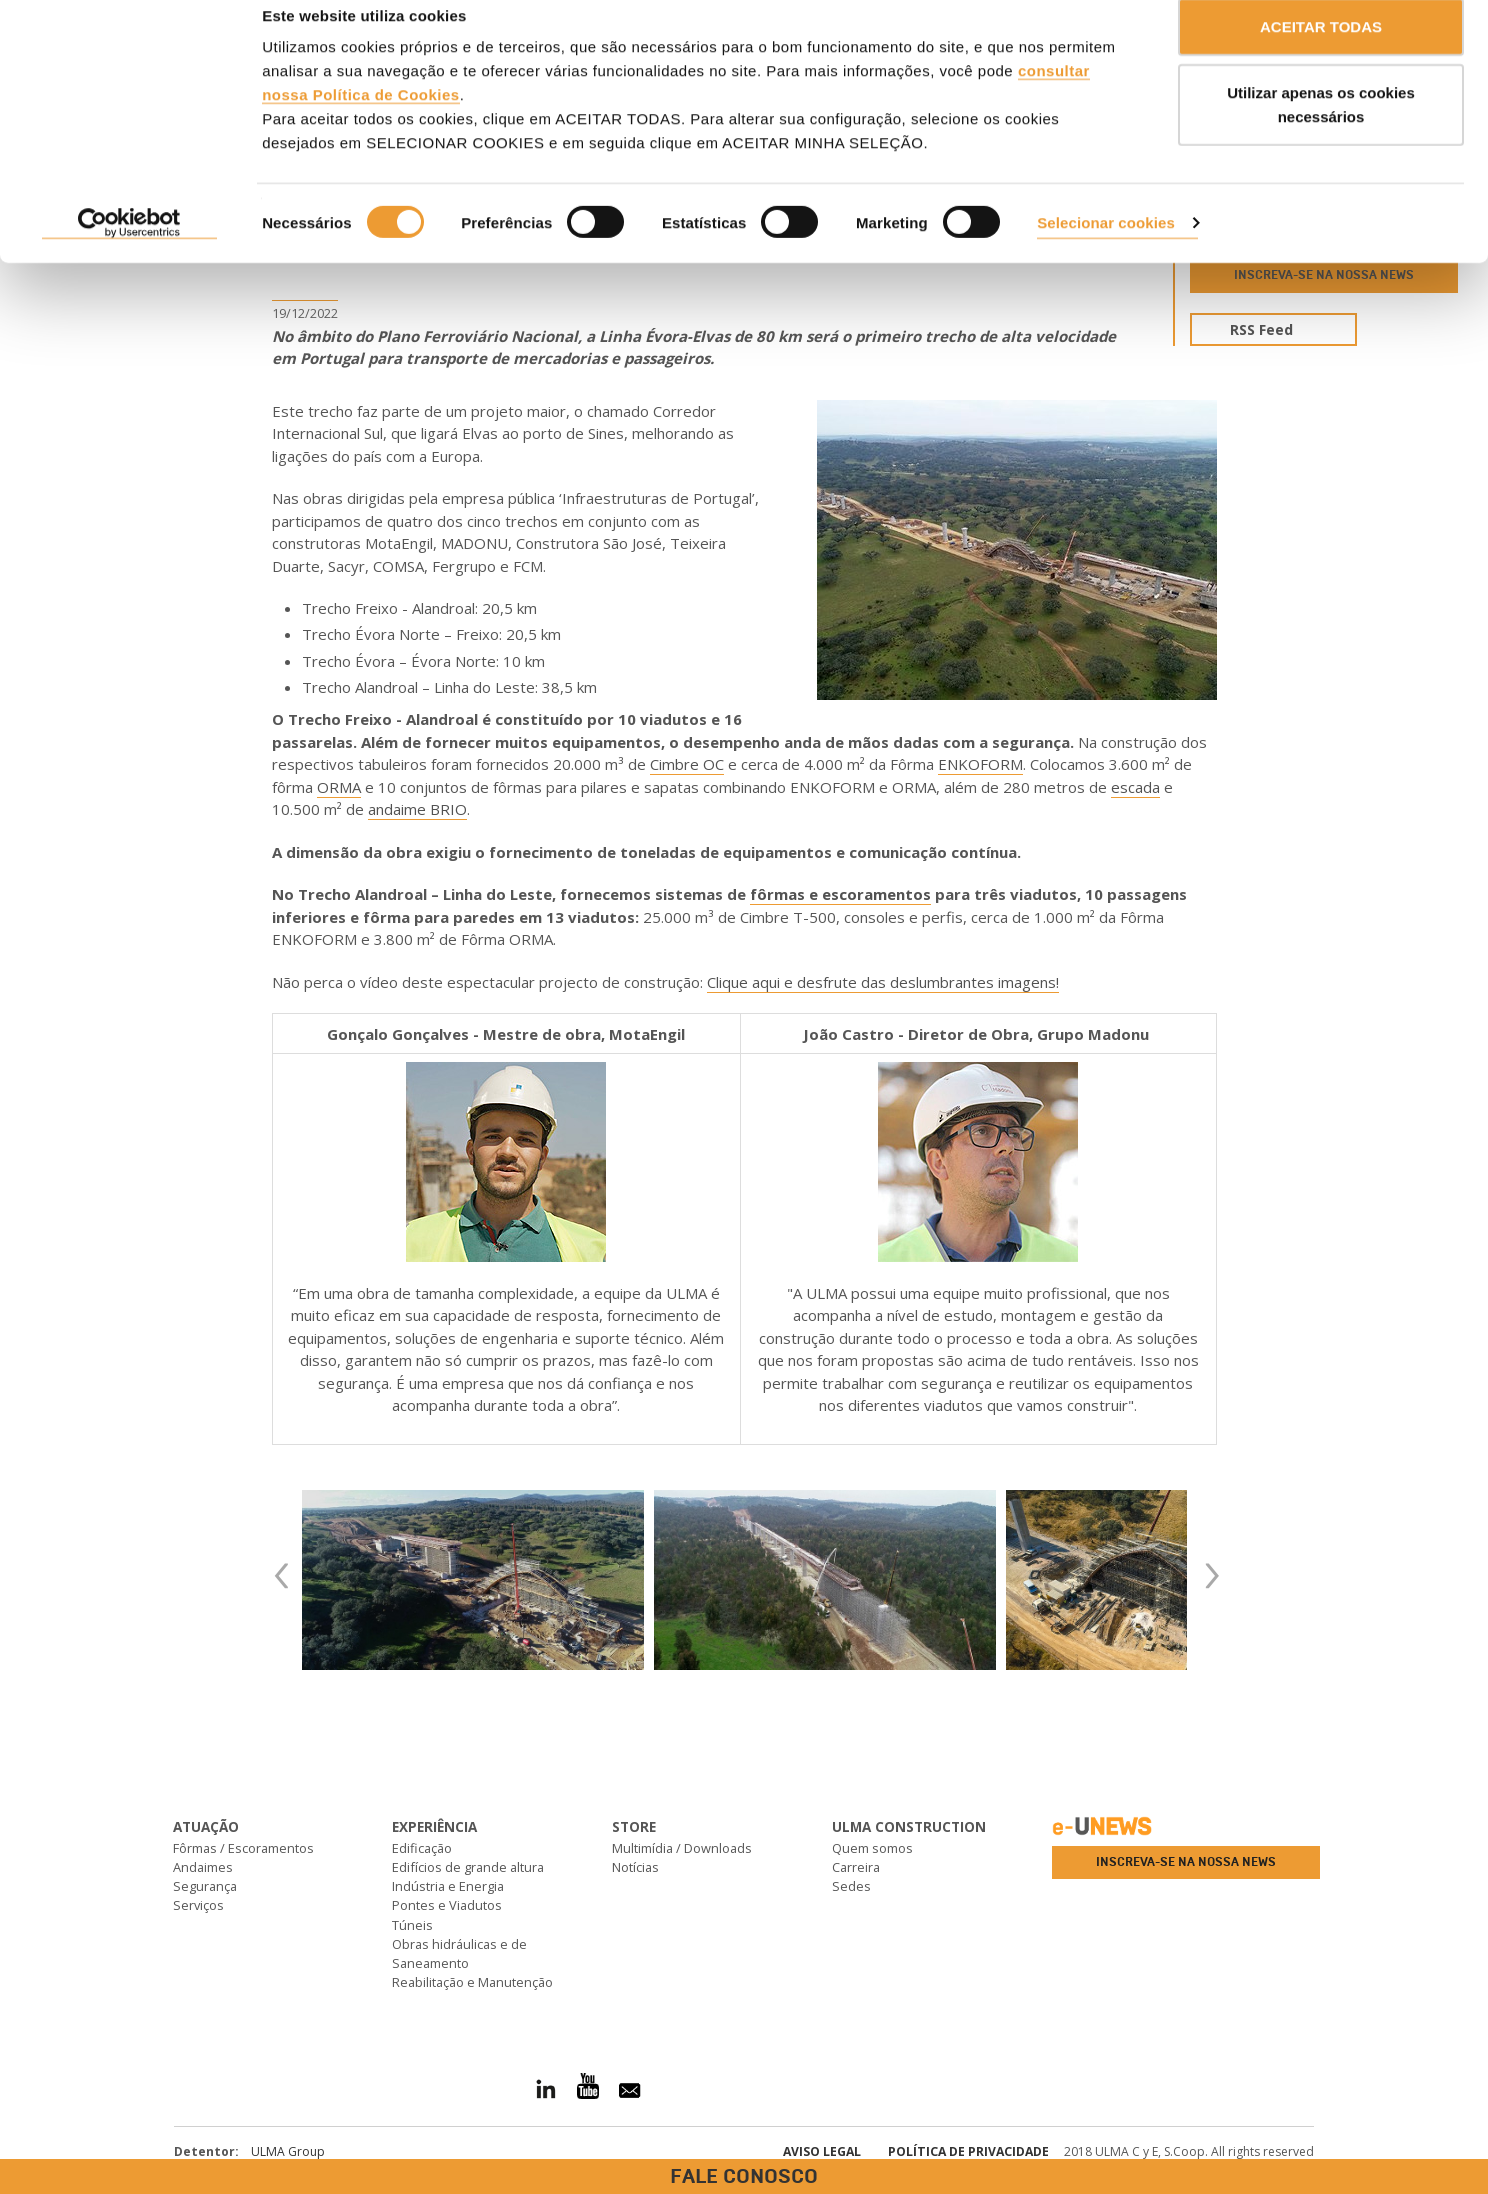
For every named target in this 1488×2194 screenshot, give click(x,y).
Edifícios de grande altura (468, 1867)
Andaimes (203, 1867)
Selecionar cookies (1106, 248)
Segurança (205, 1886)
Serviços (198, 1905)
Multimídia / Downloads (682, 1848)
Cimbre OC (687, 764)
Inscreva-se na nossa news (1186, 1862)
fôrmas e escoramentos (840, 894)
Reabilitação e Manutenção (472, 1982)
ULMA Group (288, 2151)
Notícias (635, 1867)
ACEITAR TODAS (1321, 52)
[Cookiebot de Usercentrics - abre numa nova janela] (129, 250)
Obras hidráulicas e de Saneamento (459, 1953)
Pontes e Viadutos (447, 1905)
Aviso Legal (822, 2151)
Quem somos (872, 1848)
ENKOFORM (980, 764)
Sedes (851, 1886)
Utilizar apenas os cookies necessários (1321, 130)
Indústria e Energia (448, 1886)
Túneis (412, 1925)
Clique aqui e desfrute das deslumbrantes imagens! (883, 982)
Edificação (422, 1848)
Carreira (856, 1867)
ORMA (339, 787)
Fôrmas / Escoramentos (243, 1848)
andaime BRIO (417, 809)
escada (1135, 787)
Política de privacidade (968, 2151)
